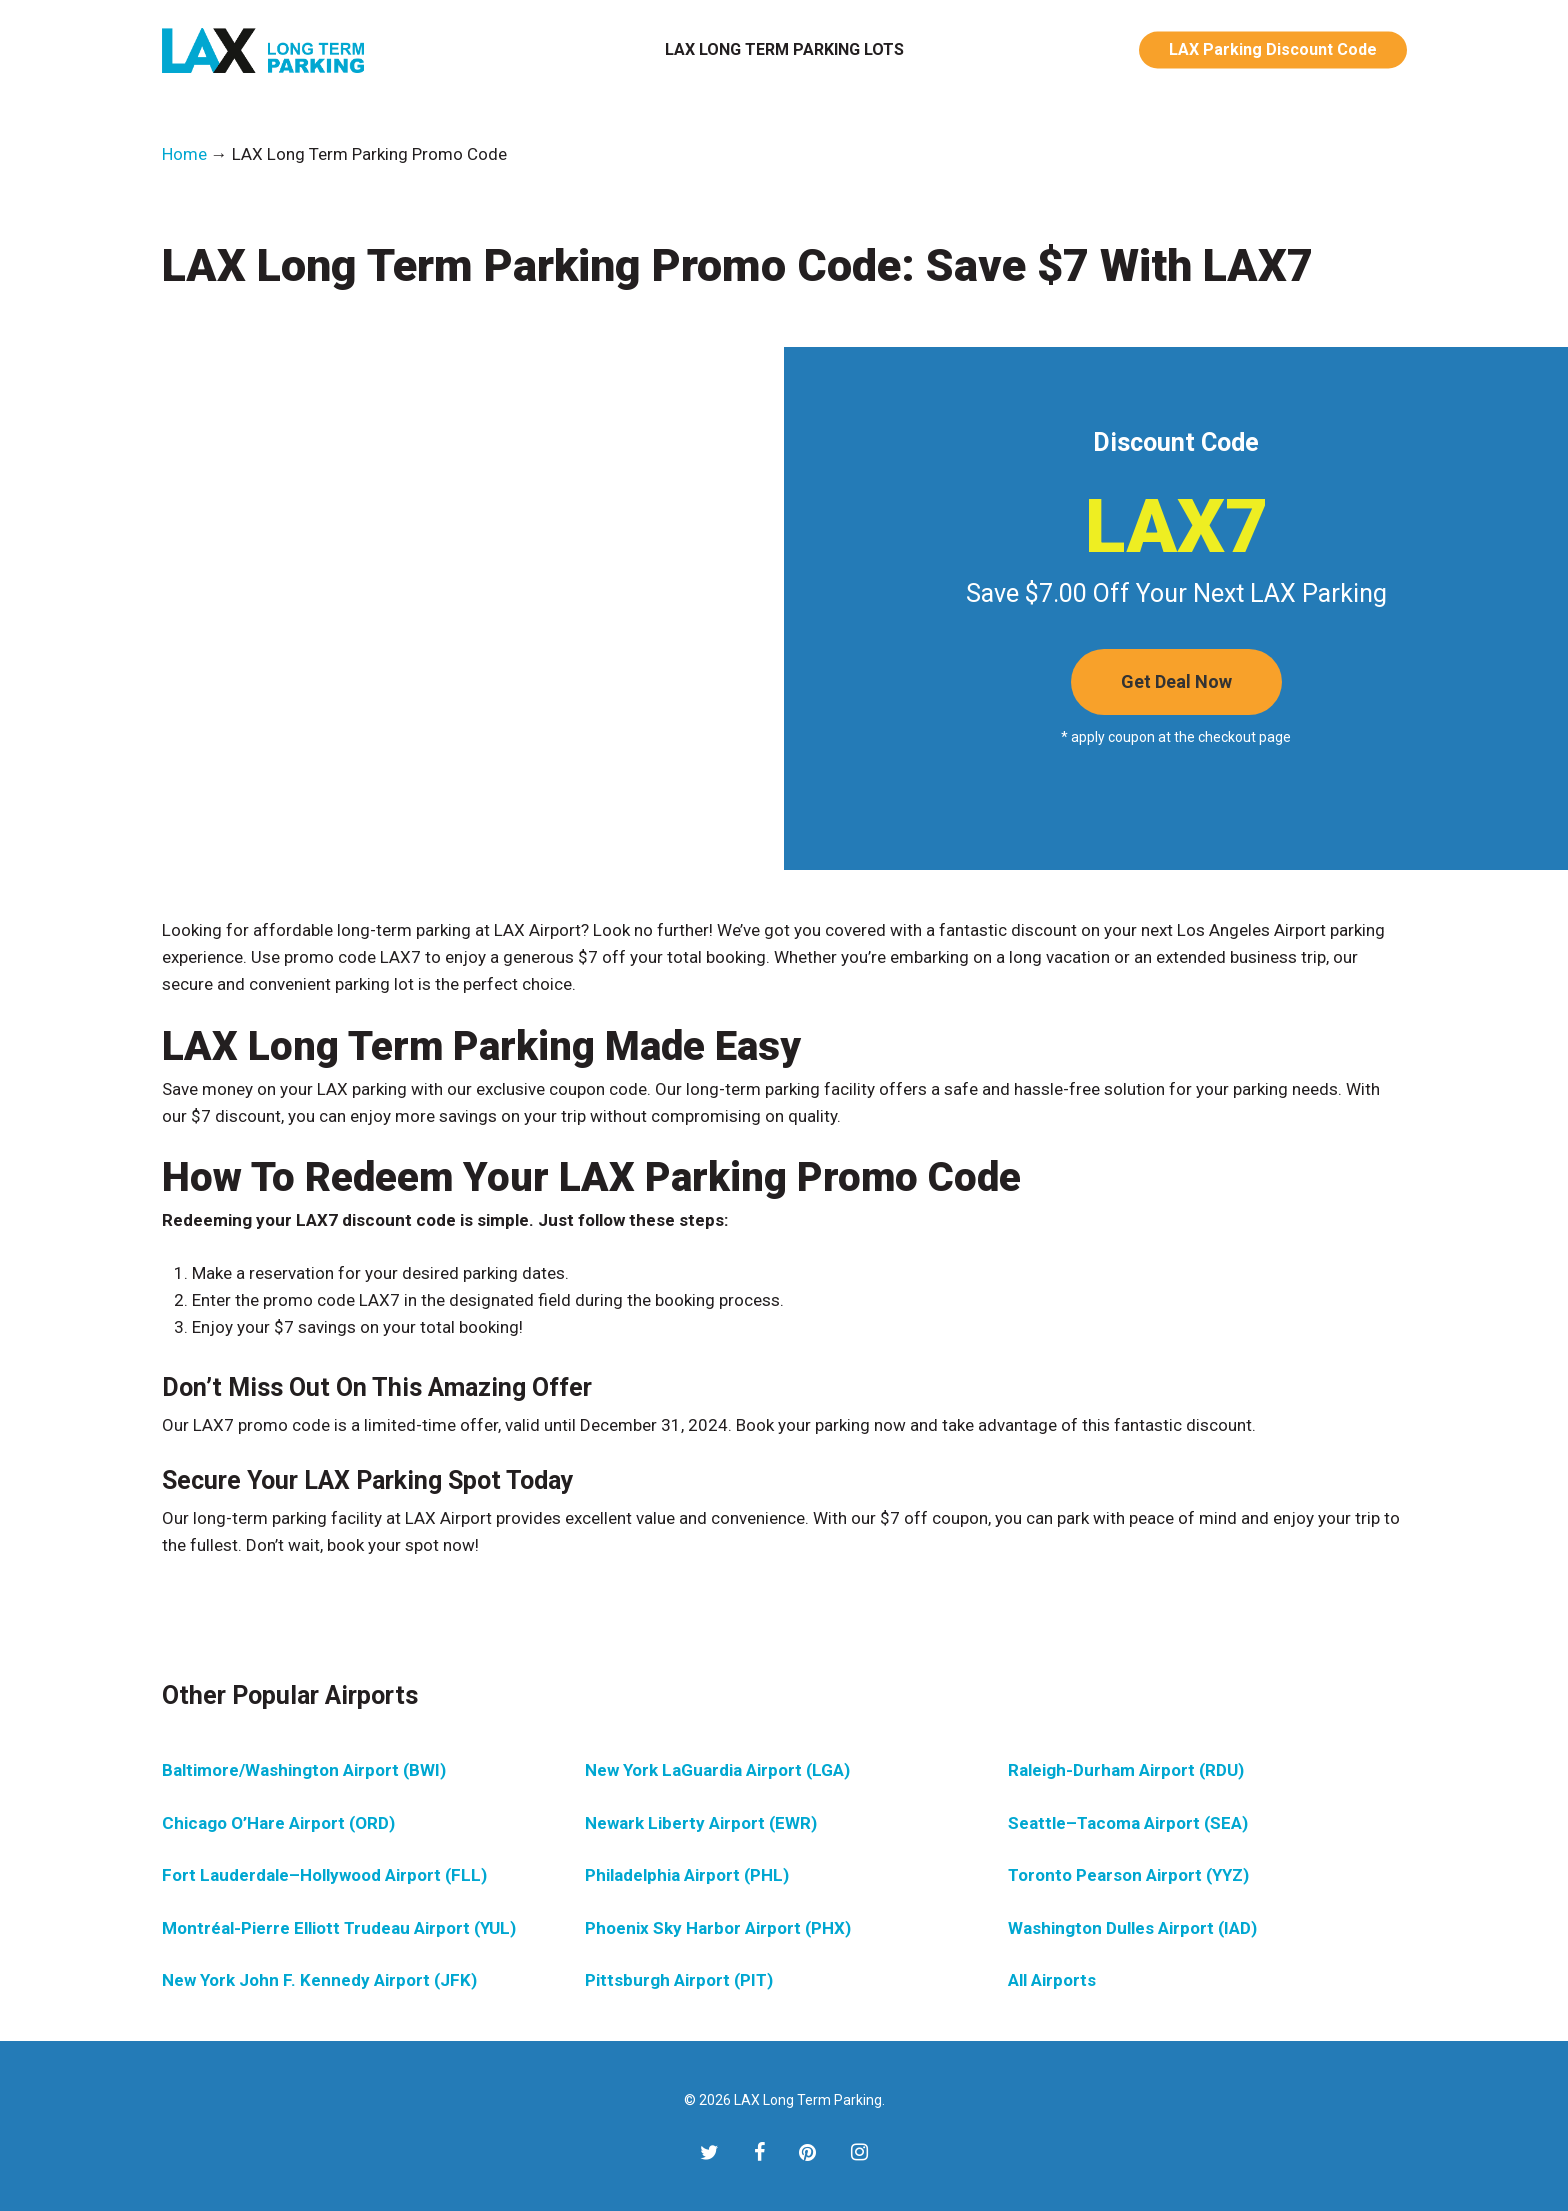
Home (184, 154)
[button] (1176, 682)
